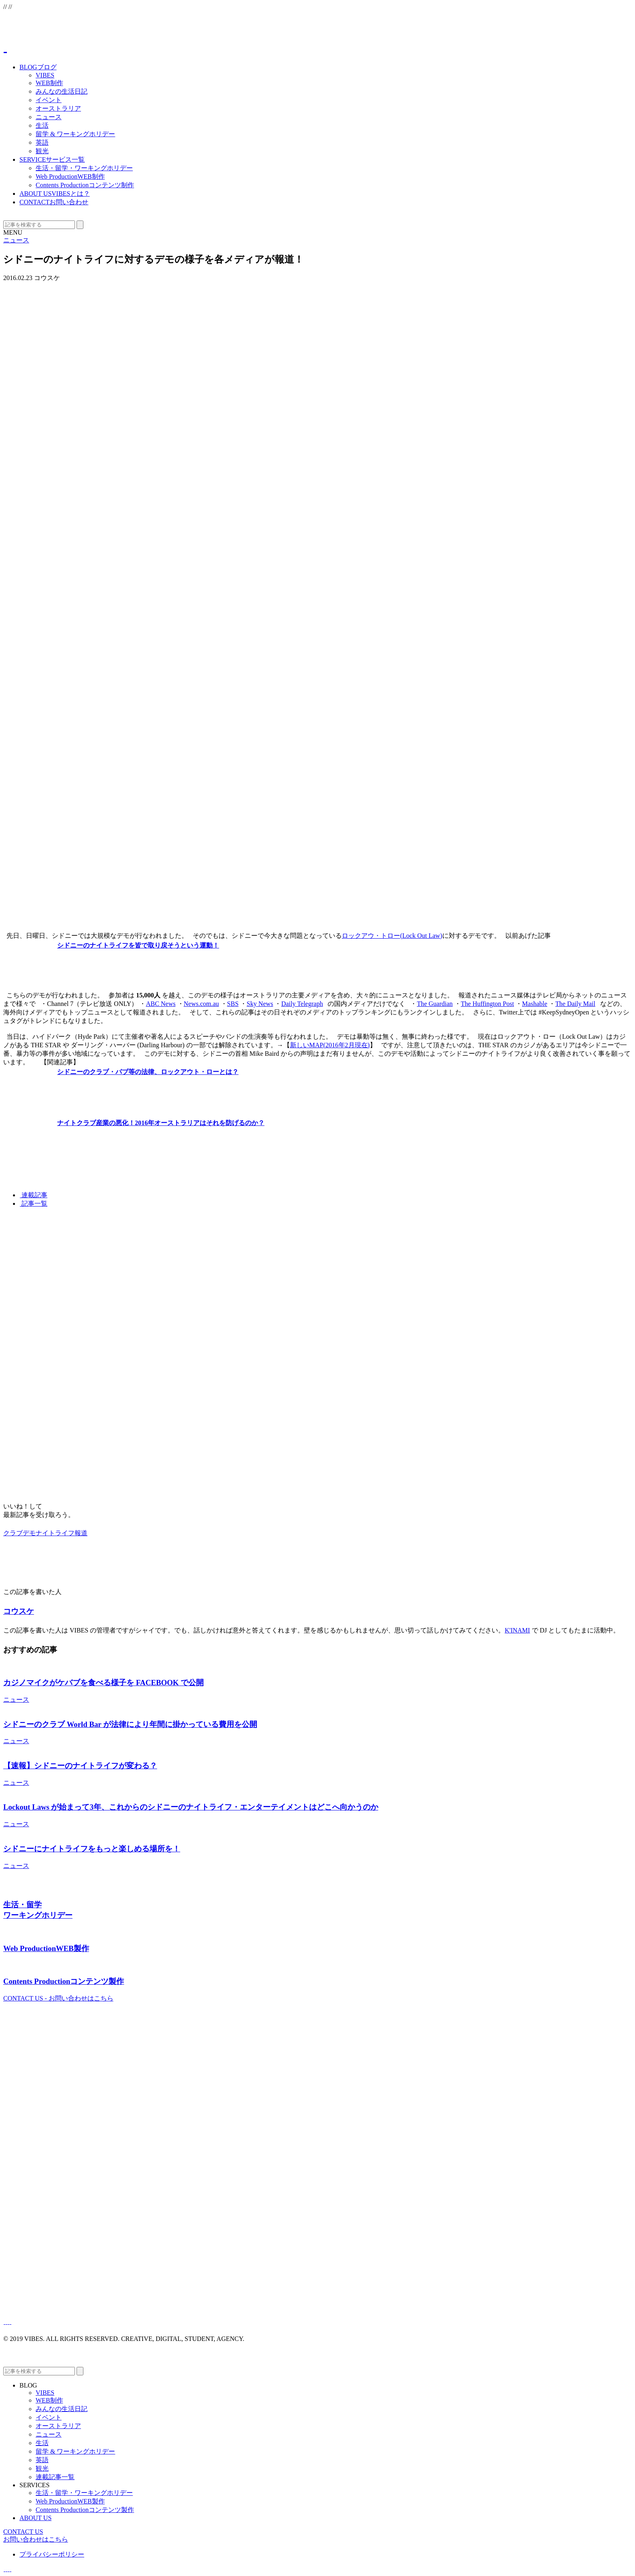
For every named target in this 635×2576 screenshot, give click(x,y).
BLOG (38, 67)
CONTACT (53, 202)
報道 (81, 1533)
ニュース (49, 116)
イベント (49, 99)
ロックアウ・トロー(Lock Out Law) (392, 935)
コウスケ (18, 1611)
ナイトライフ (55, 1533)
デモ (29, 1533)
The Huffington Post (487, 1003)
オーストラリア (58, 108)
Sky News (260, 1003)
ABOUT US (54, 193)
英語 (42, 142)
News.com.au (201, 1003)
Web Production (70, 176)
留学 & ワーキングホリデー (75, 134)
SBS (233, 1003)
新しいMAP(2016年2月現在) (330, 1045)
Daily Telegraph (302, 1003)
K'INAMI (517, 1630)
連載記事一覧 (55, 2476)
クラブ (13, 1533)
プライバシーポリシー (51, 2554)
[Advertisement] (246, 1271)
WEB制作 (49, 82)
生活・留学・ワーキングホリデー (84, 168)
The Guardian (434, 1003)
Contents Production (85, 185)
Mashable (534, 1003)
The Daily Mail (575, 1003)
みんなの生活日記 (61, 91)
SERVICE (52, 159)
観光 (42, 151)
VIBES (45, 75)
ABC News (160, 1003)
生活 (42, 125)
